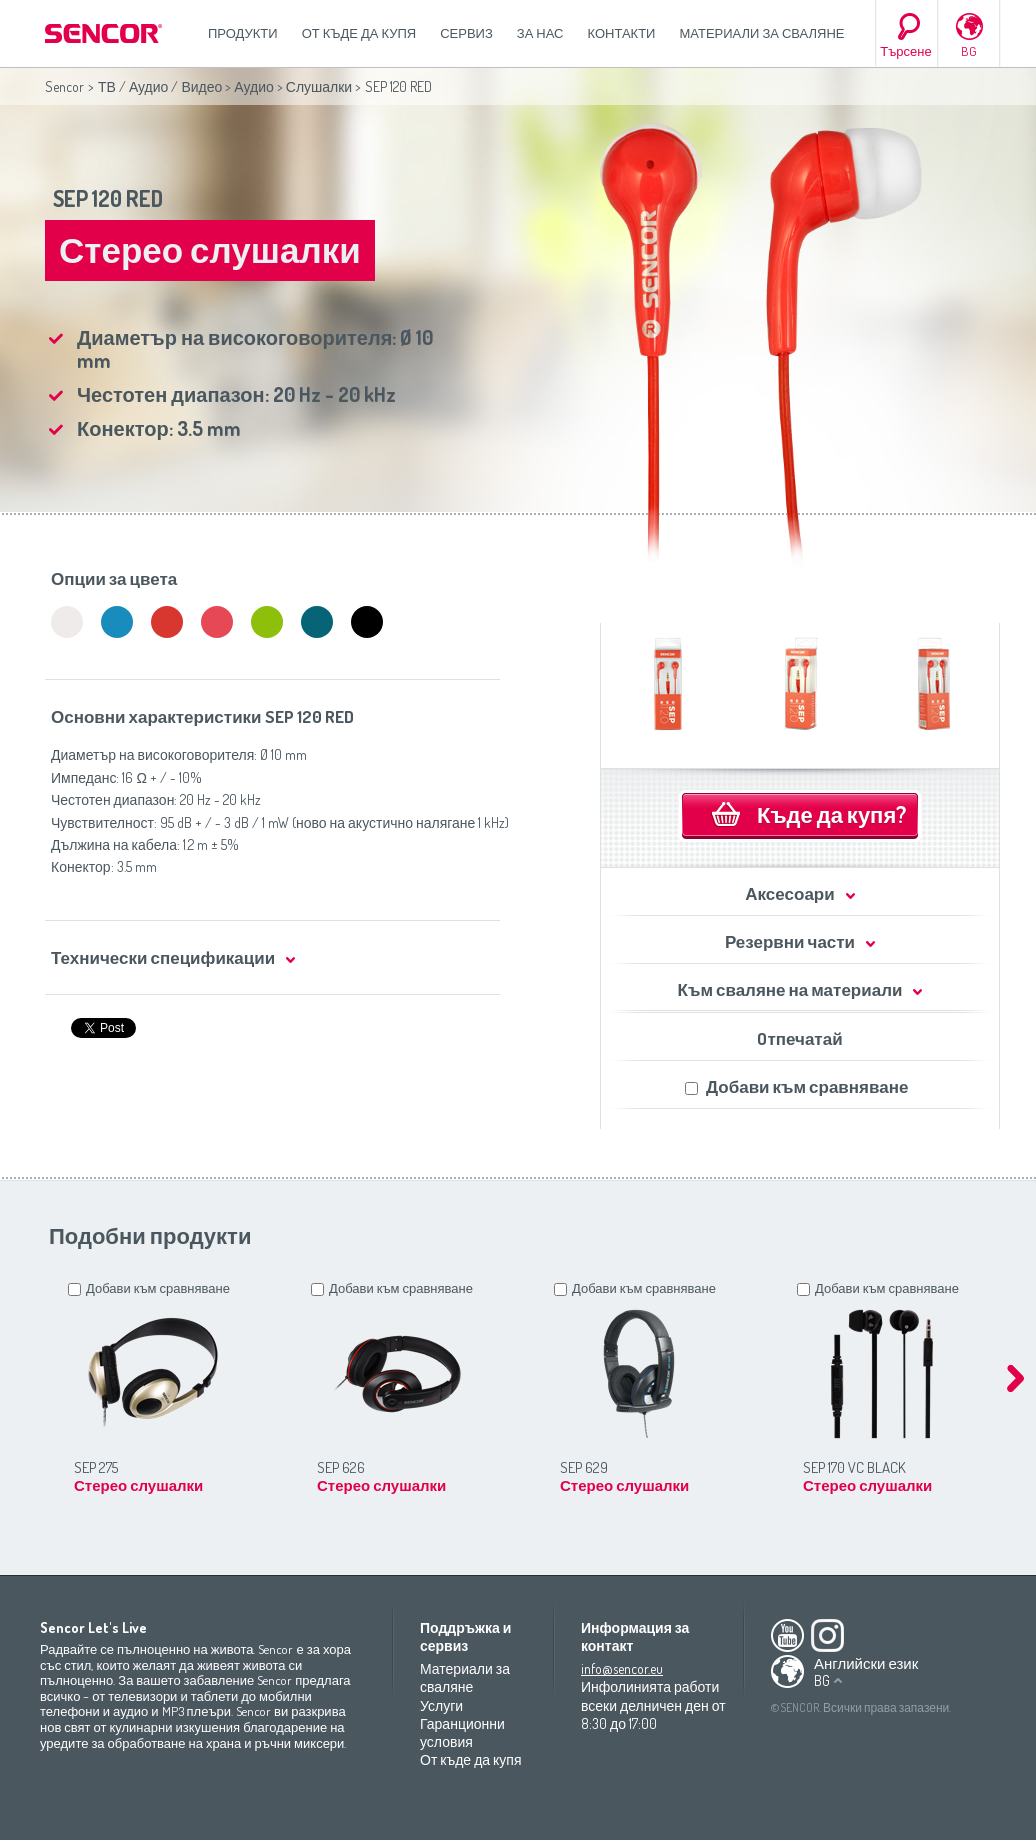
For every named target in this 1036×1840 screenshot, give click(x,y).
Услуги (441, 1705)
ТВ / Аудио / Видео (160, 86)
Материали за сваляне (761, 33)
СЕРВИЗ (466, 33)
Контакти (622, 33)
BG (969, 51)
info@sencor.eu (622, 1668)
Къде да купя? (831, 814)
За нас (540, 33)
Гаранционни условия (462, 1732)
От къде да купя (359, 33)
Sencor (64, 86)
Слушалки (319, 86)
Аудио (254, 86)
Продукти (243, 33)
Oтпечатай (799, 1038)
